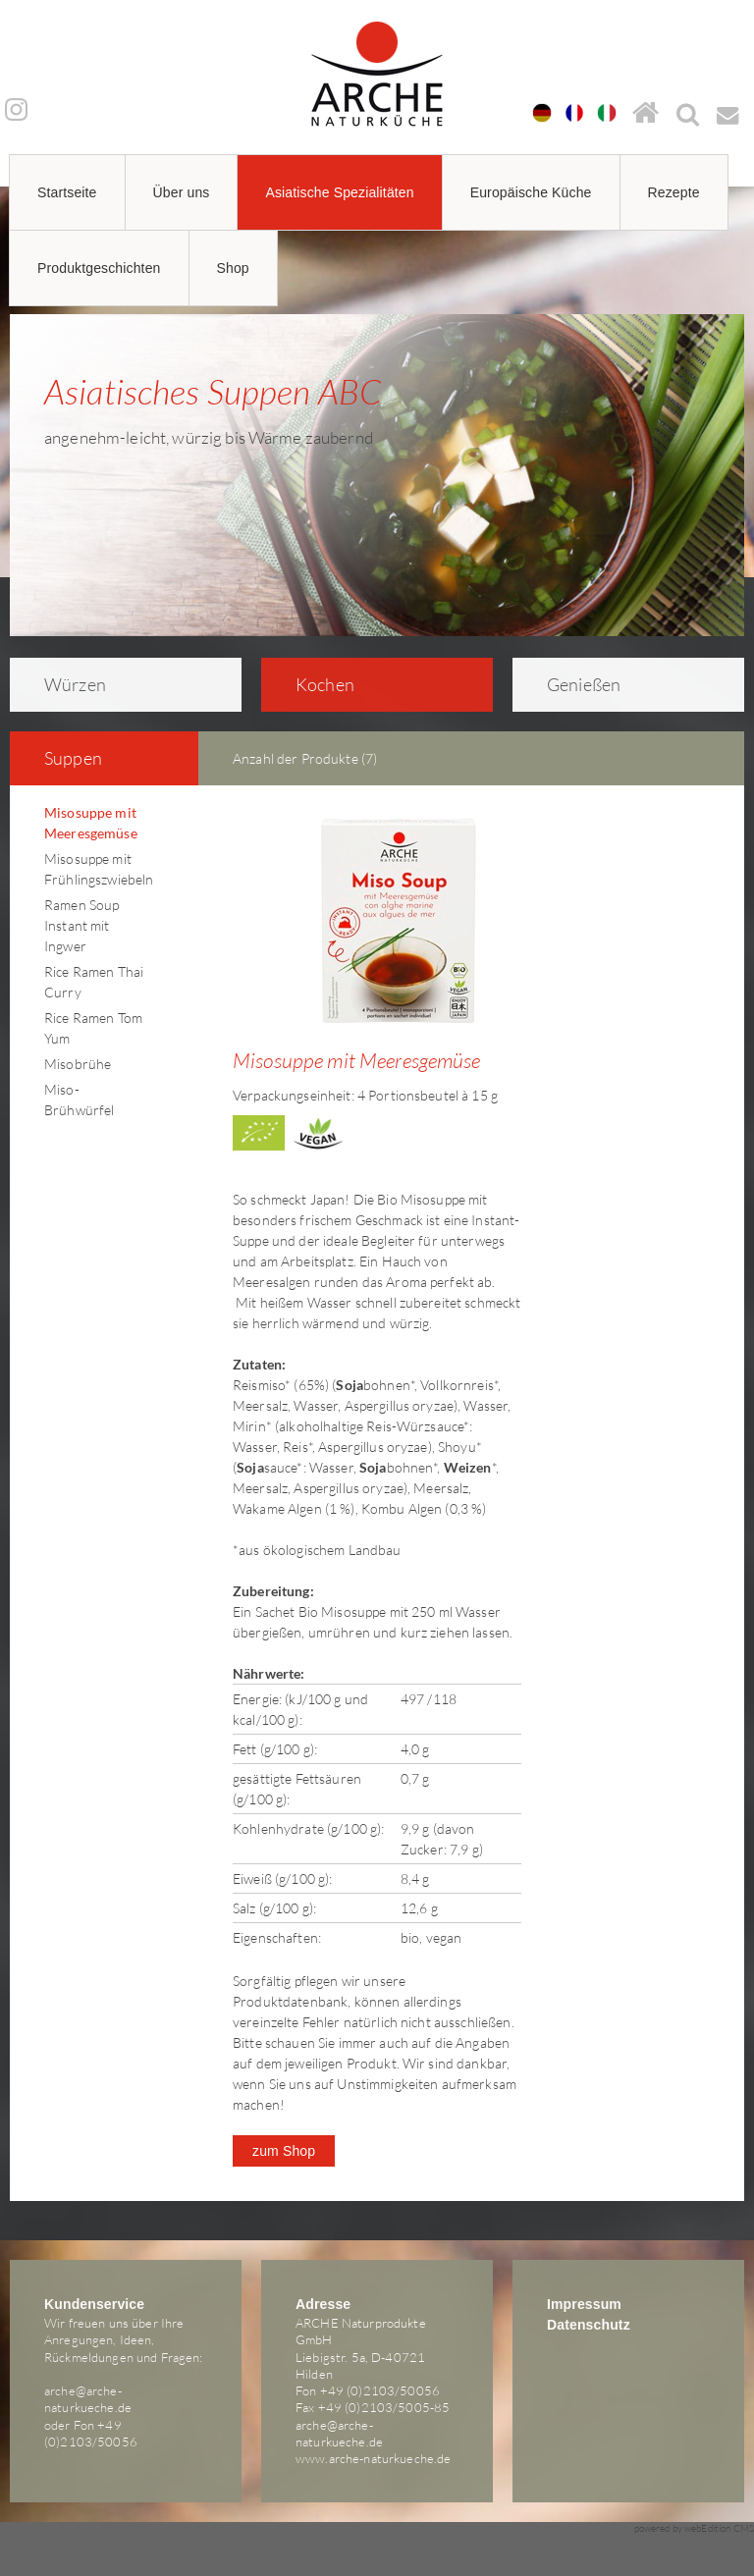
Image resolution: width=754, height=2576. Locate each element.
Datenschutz (588, 2325)
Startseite (67, 192)
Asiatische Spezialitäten (339, 192)
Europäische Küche (531, 192)
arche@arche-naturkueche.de (88, 2399)
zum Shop (283, 2151)
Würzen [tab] (62, 684)
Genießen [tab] (570, 684)
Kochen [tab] (312, 684)
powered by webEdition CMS (694, 2528)
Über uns (181, 192)
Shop (233, 268)
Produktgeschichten (99, 268)
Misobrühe (77, 1063)
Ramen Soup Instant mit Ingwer (81, 925)
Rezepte (674, 192)
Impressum (584, 2304)
